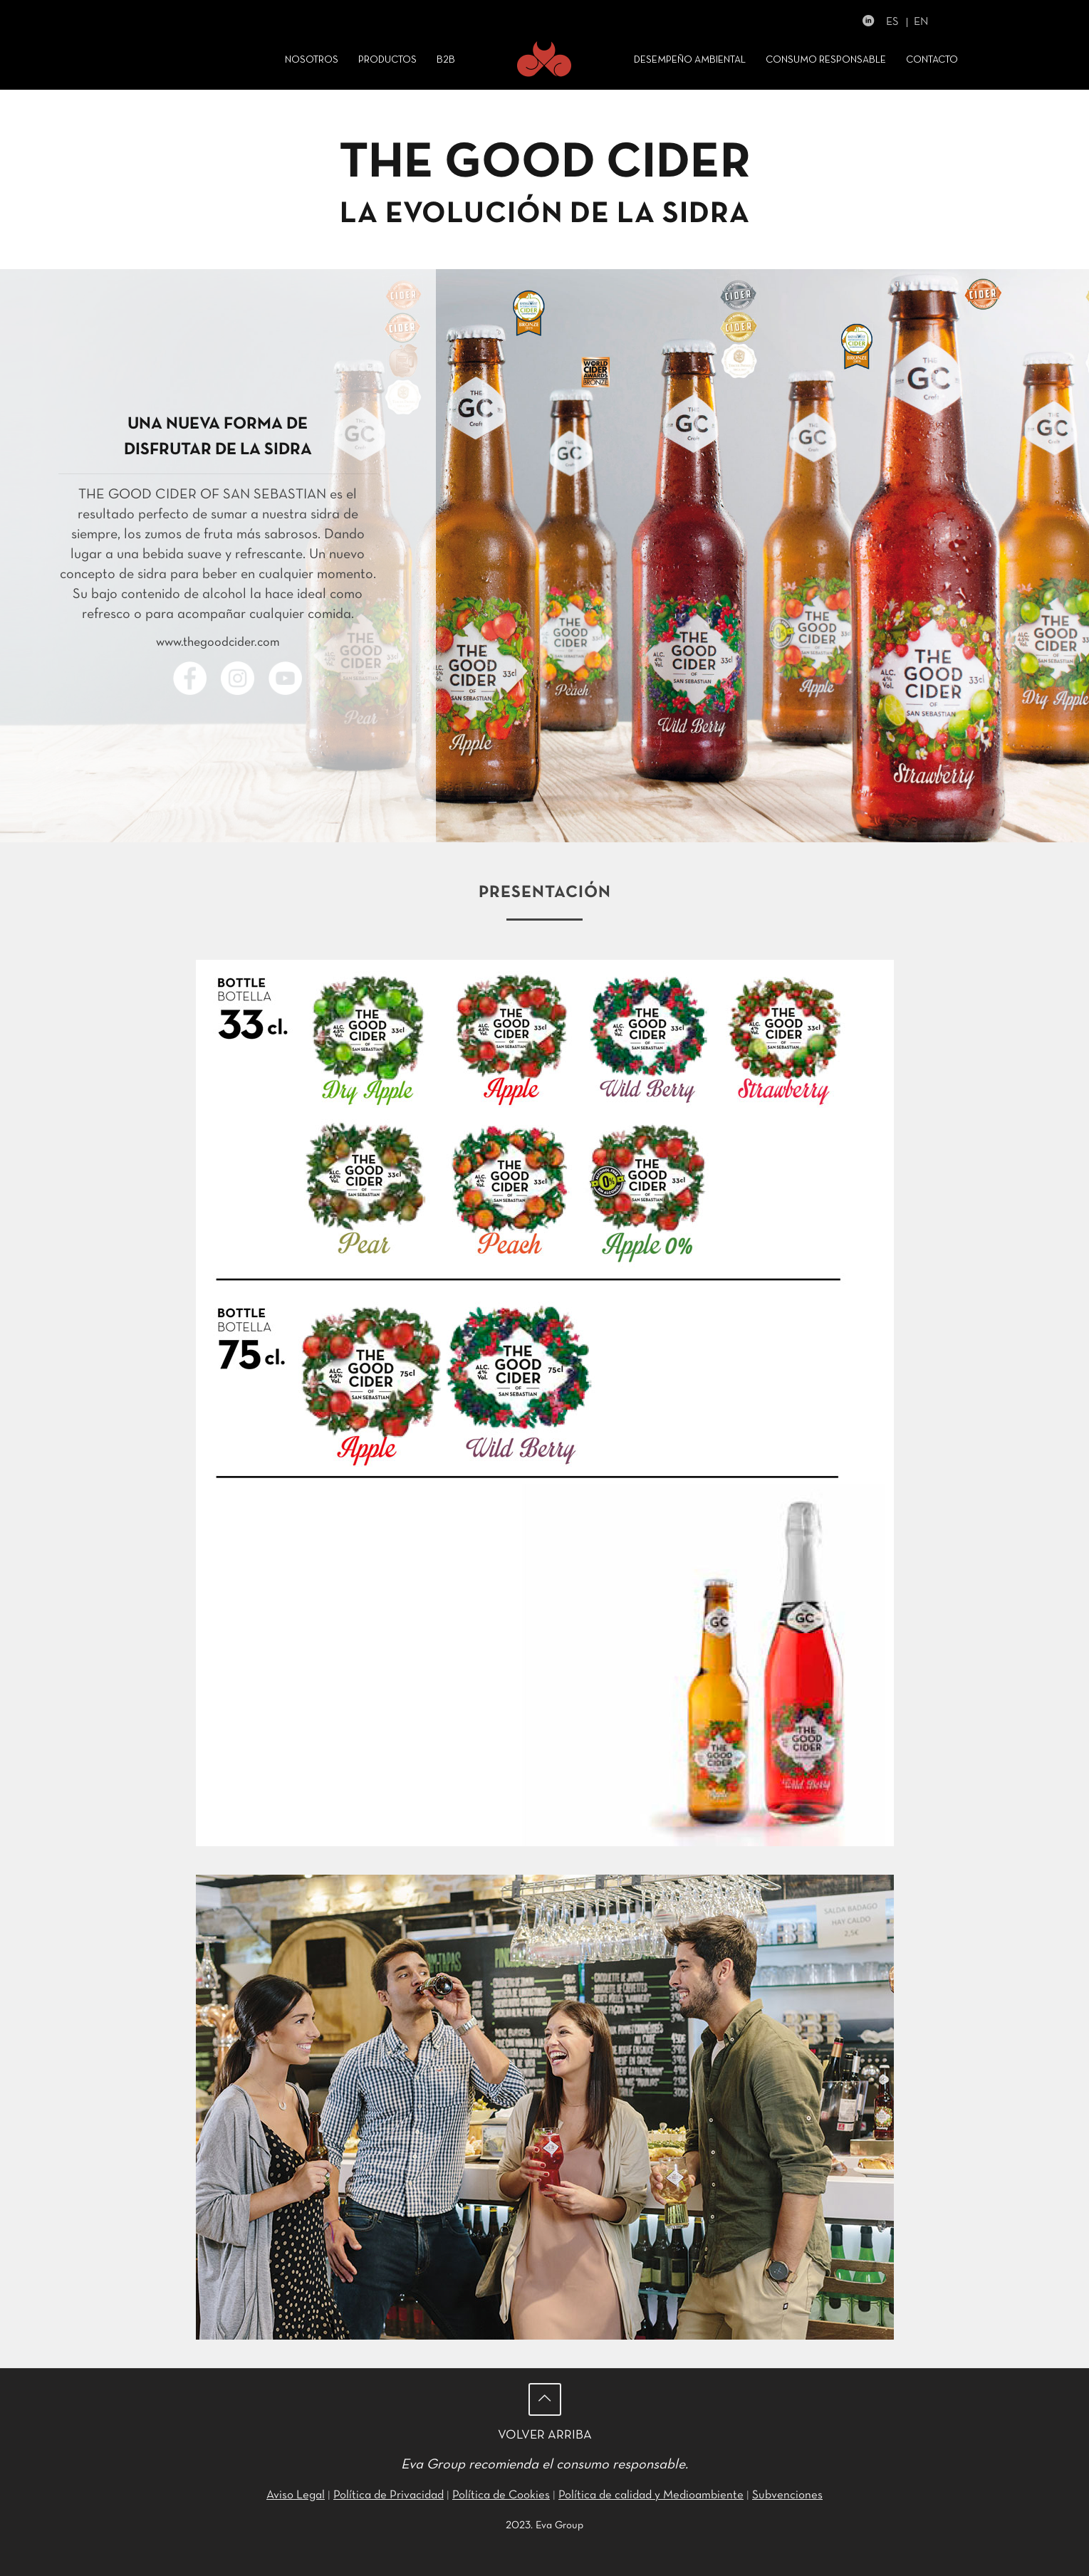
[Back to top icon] (544, 2399)
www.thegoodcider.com (218, 643)
